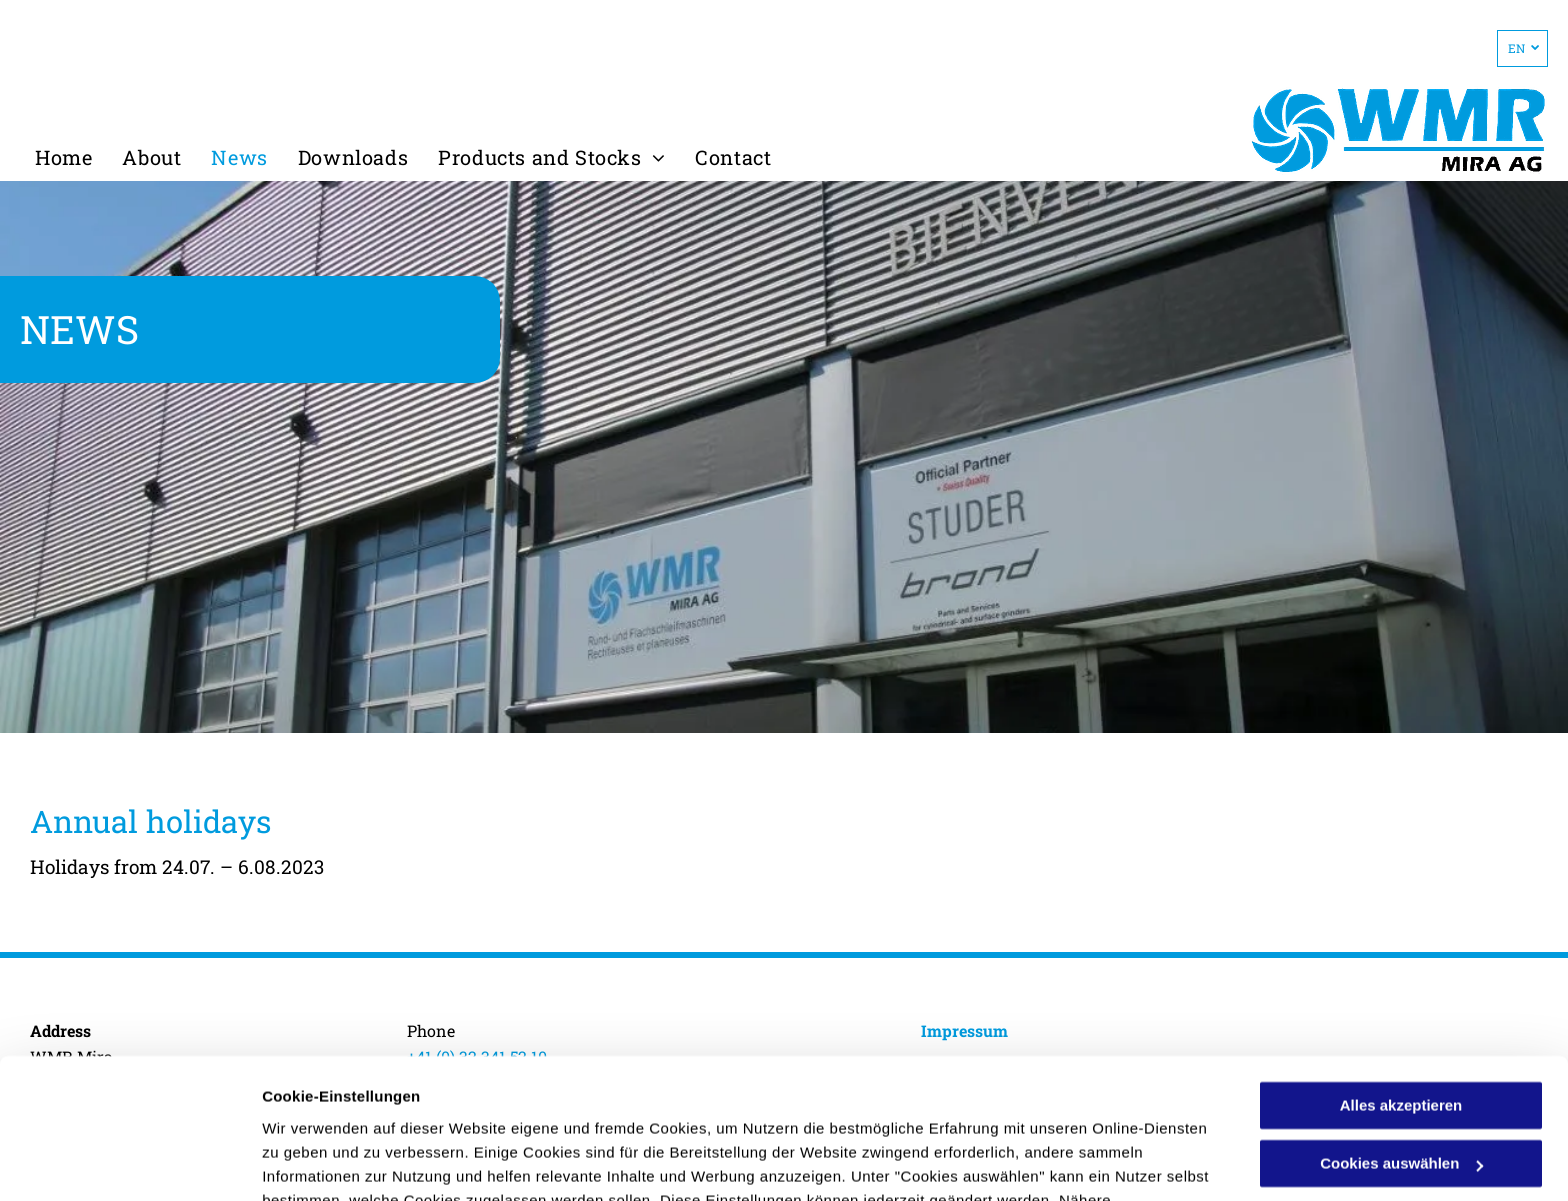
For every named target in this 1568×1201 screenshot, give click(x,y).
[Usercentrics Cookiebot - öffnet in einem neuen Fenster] (129, 1162)
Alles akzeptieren (1401, 987)
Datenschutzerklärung (753, 1106)
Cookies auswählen (332, 1161)
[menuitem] (63, 157)
